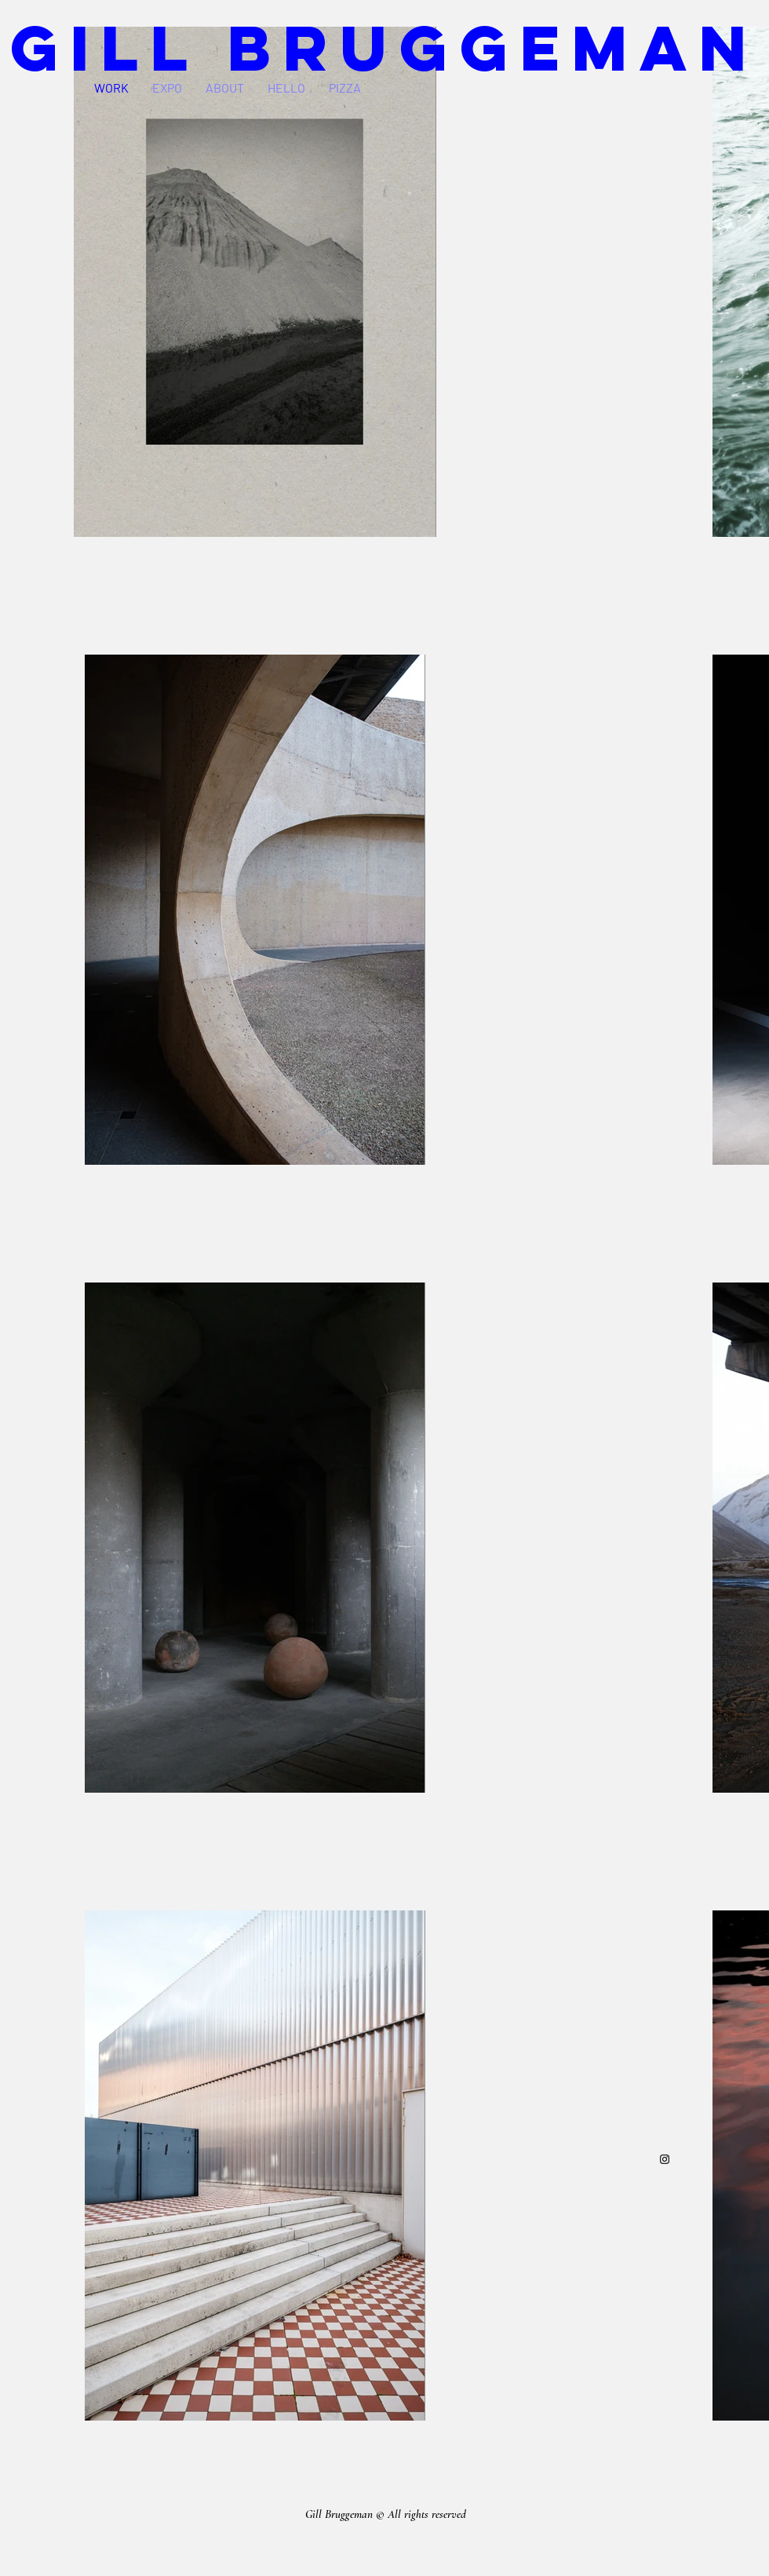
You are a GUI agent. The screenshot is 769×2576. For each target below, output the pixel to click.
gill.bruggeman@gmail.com (386, 2491)
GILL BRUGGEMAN (384, 47)
